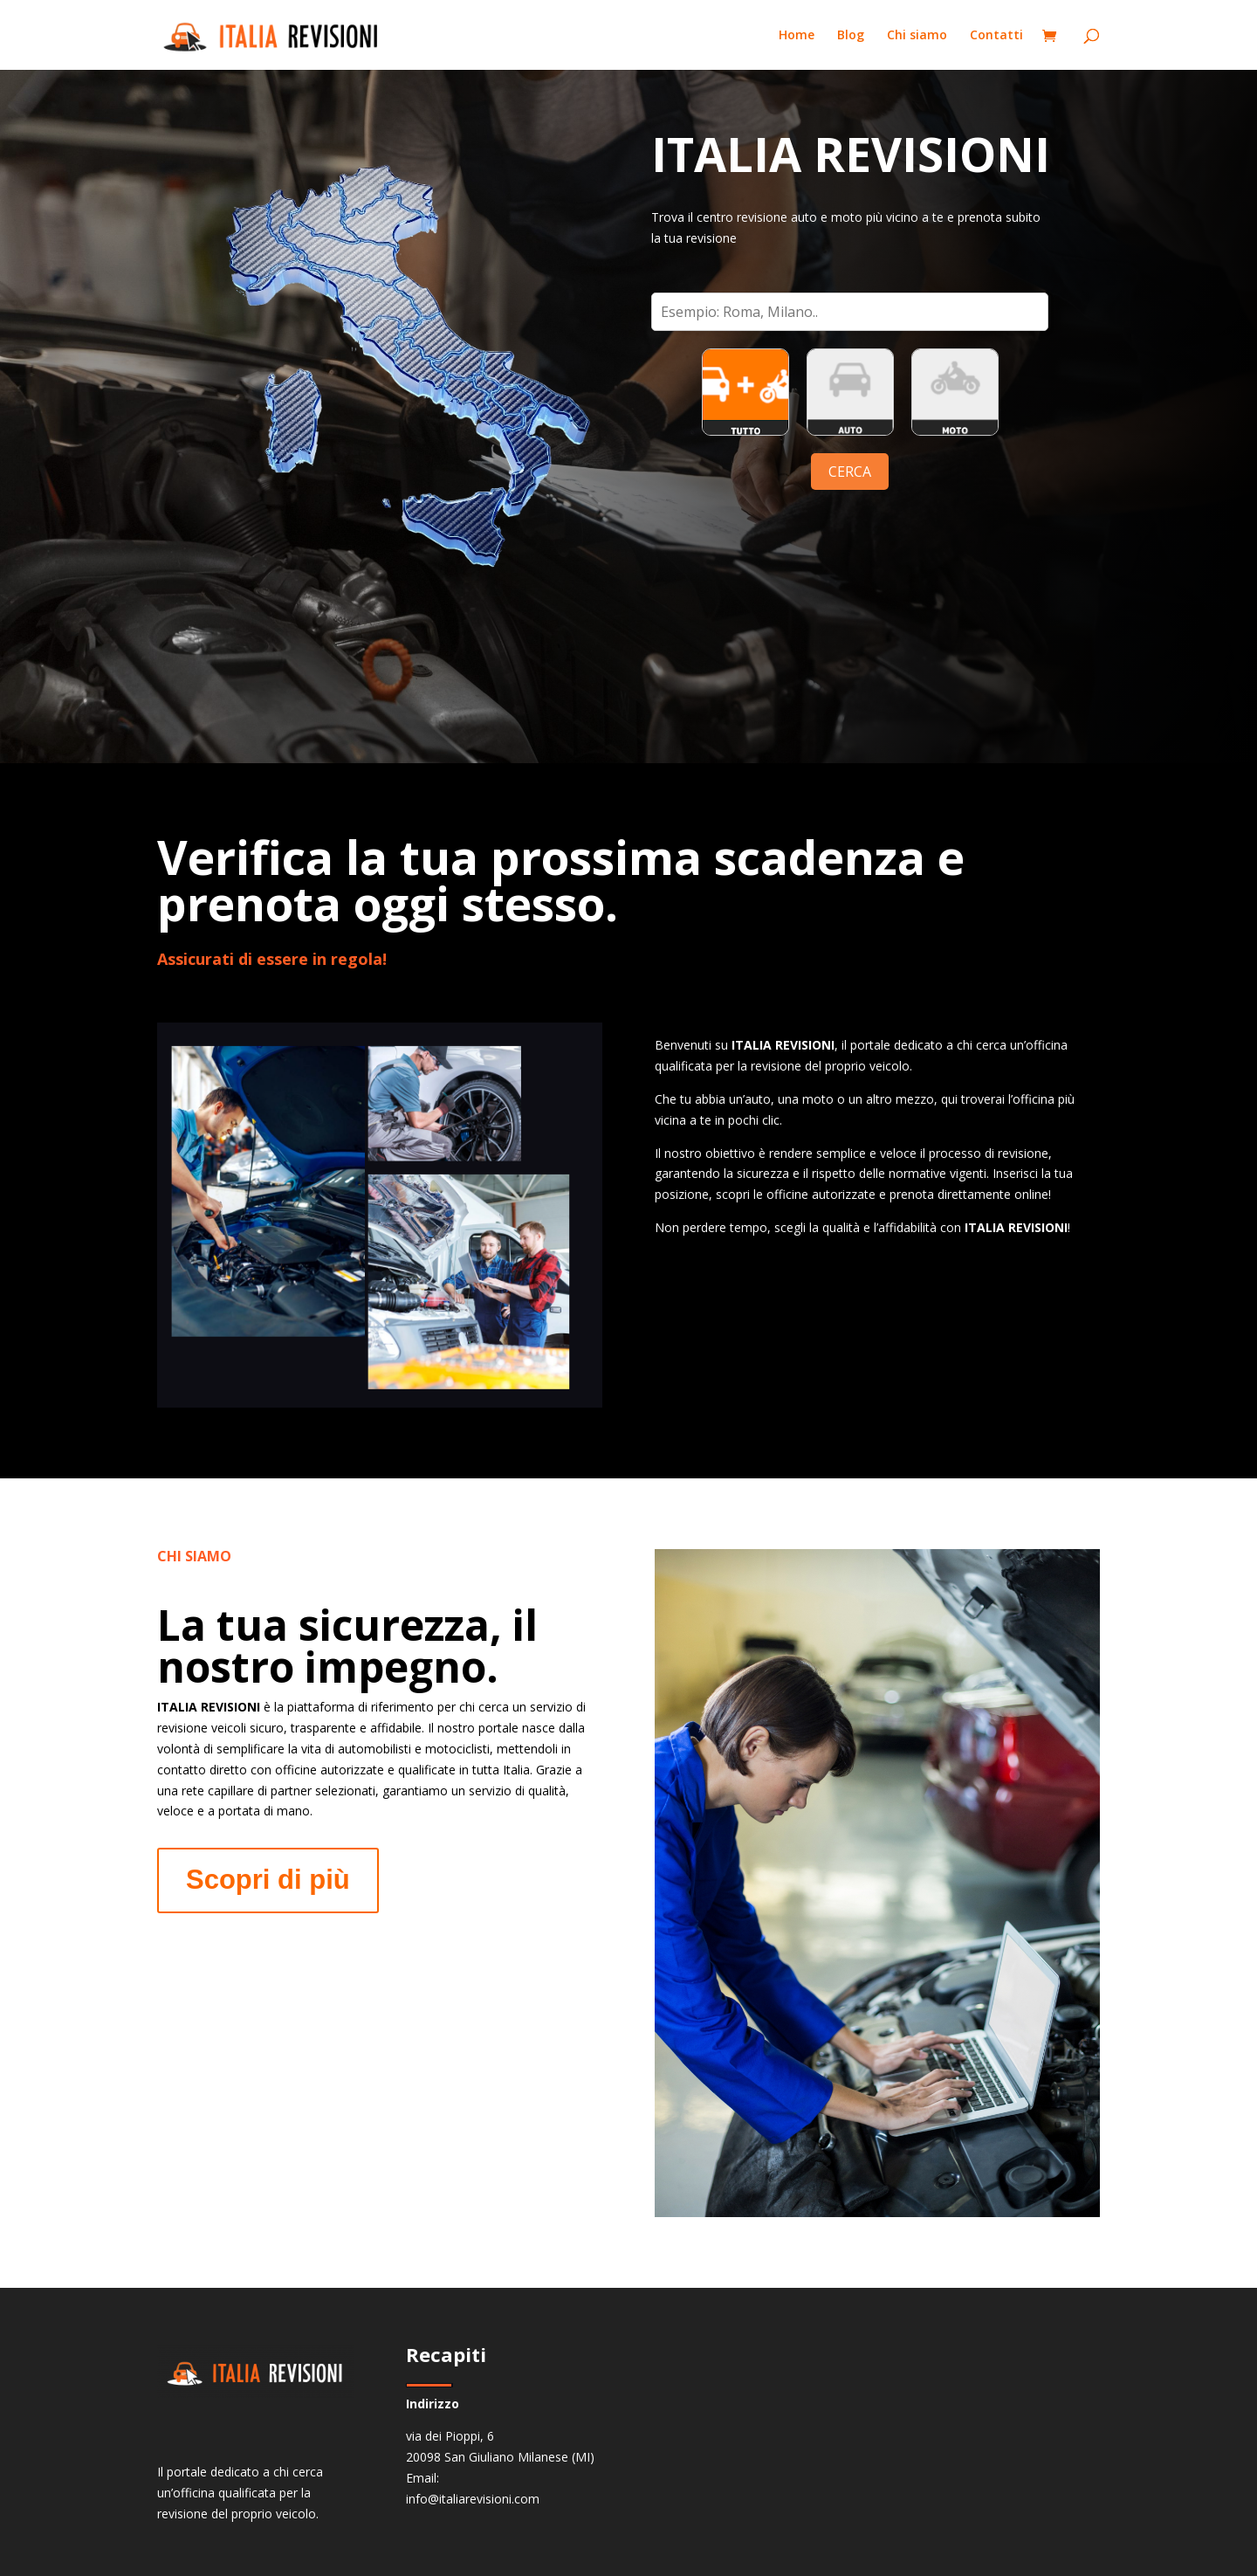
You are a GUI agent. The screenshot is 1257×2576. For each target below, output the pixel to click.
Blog (850, 36)
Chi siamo (917, 36)
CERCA (849, 471)
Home (796, 36)
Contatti (996, 36)
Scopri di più (268, 1879)
